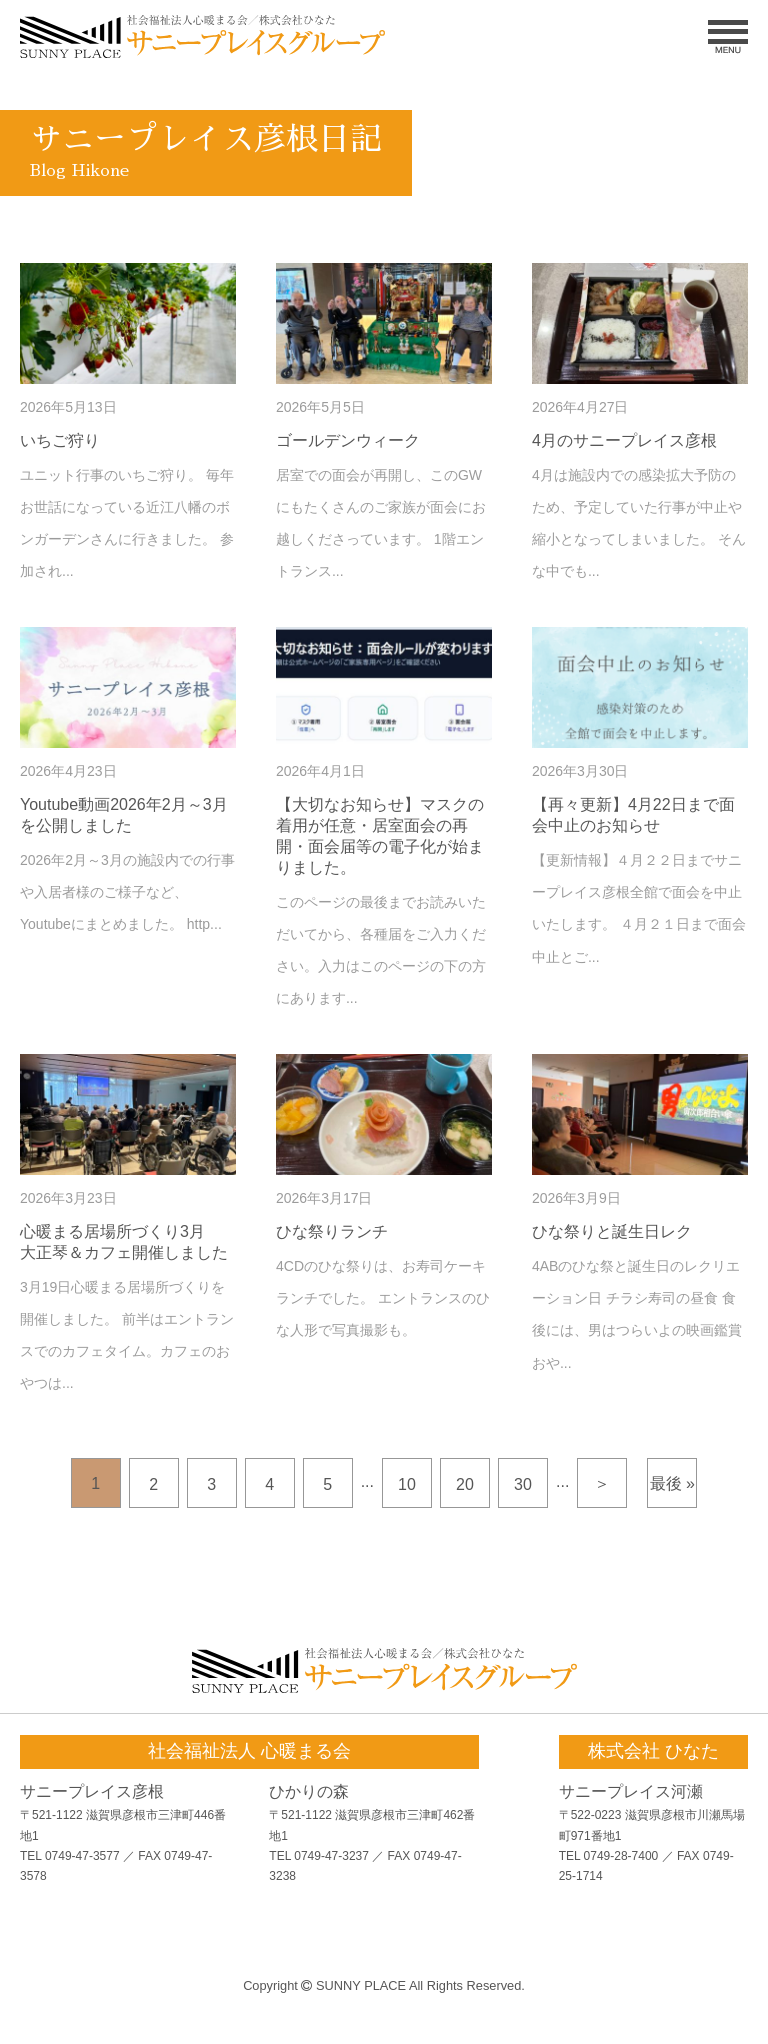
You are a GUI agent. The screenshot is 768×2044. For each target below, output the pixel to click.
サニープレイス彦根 (92, 1791)
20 (465, 1484)
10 (407, 1484)
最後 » (672, 1483)
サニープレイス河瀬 (631, 1791)
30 (523, 1484)
